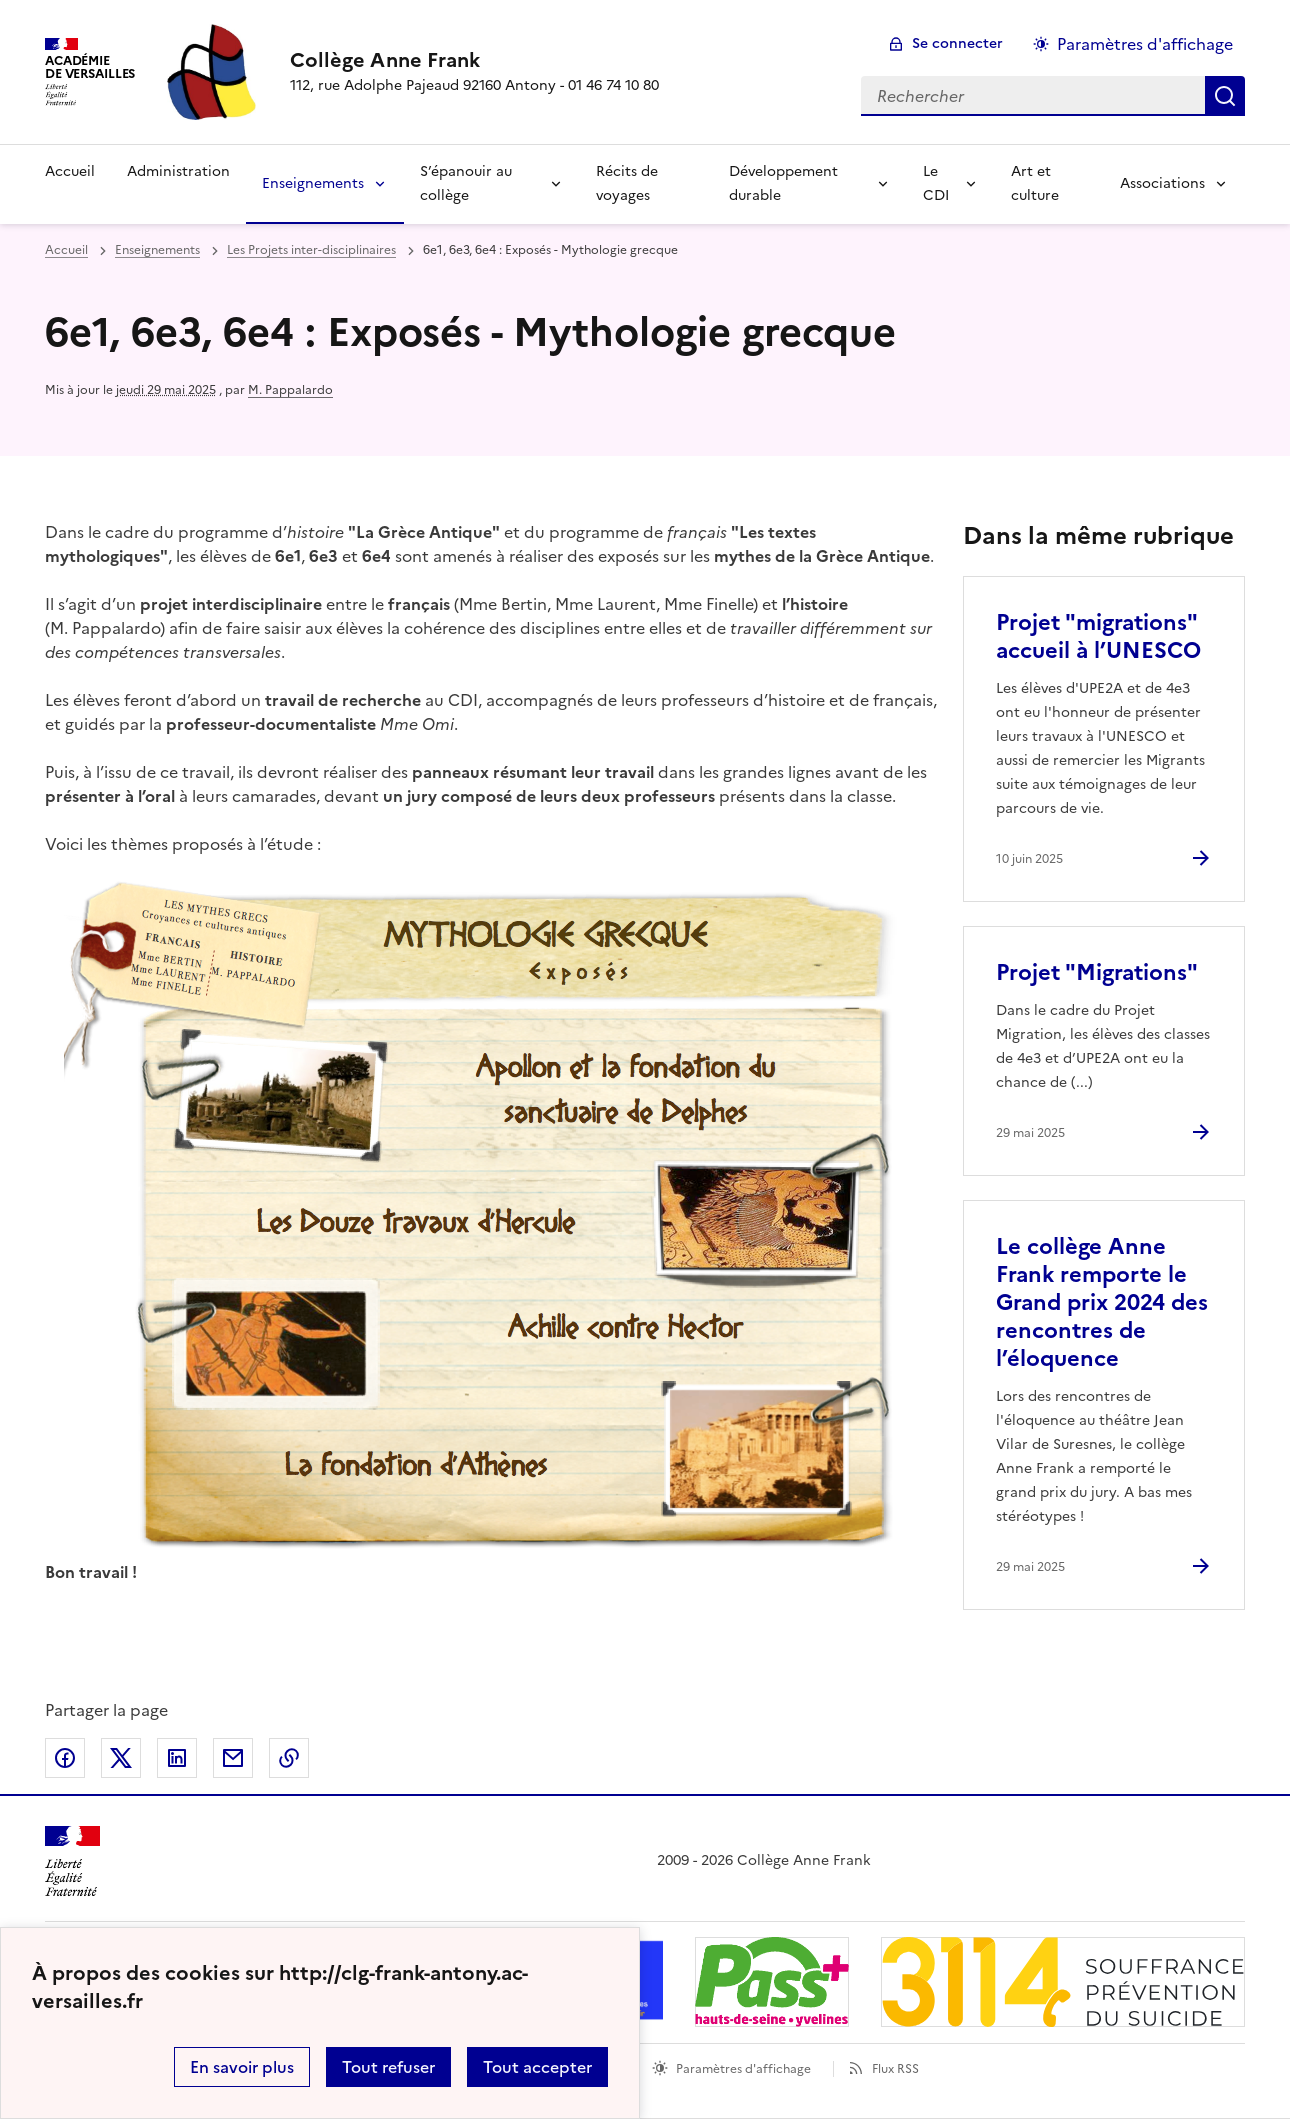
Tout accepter (537, 2067)
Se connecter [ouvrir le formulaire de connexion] (957, 43)
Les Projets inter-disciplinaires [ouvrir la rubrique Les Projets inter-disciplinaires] (311, 250)
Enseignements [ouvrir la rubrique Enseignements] (157, 250)
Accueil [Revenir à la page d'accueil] (70, 171)
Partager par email (233, 1758)
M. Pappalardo (290, 390)
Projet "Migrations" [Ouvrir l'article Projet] (1097, 972)
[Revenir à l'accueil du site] (72, 1861)
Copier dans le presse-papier (289, 1758)
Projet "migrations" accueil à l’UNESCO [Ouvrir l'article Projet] (1098, 636)
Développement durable (783, 183)
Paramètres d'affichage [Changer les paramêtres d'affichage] (1145, 44)
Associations (1162, 183)
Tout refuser (388, 2067)
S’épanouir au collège (466, 183)
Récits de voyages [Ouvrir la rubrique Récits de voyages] (627, 183)
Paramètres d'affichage (743, 2069)
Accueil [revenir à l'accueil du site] (66, 250)
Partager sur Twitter (121, 1758)
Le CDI (936, 183)
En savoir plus (242, 2067)
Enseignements (313, 183)
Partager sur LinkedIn (177, 1758)
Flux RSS (895, 2069)
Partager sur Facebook (65, 1758)
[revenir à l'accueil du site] (474, 60)
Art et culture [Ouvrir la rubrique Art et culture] (1035, 183)
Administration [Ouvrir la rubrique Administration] (178, 171)
